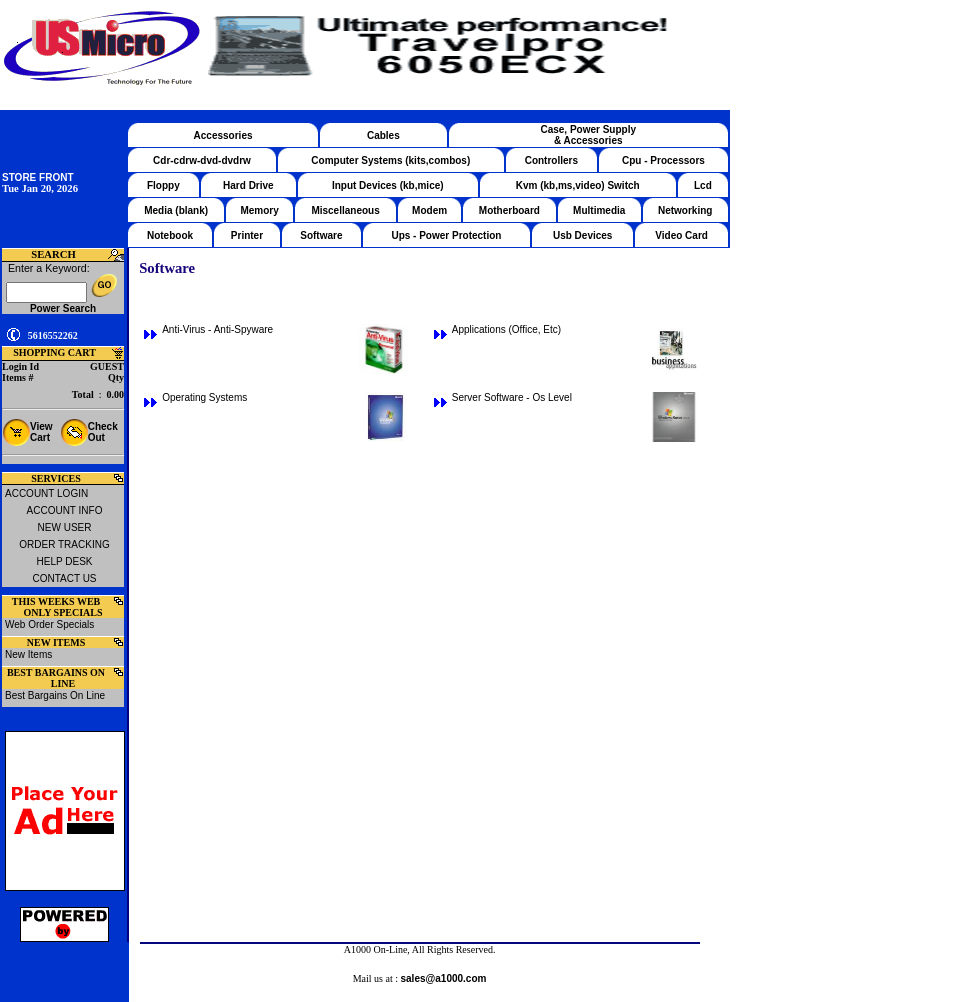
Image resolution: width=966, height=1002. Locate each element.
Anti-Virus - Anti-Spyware (217, 329)
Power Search (63, 308)
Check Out (103, 432)
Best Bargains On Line (55, 695)
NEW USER (65, 527)
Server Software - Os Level (512, 397)
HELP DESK (65, 561)
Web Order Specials (49, 624)
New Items (28, 654)
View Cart (41, 432)
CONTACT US (64, 578)
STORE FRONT (37, 177)
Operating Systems (204, 397)
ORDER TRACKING (64, 544)
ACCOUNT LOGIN (46, 493)
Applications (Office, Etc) (506, 329)
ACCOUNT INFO (65, 510)
